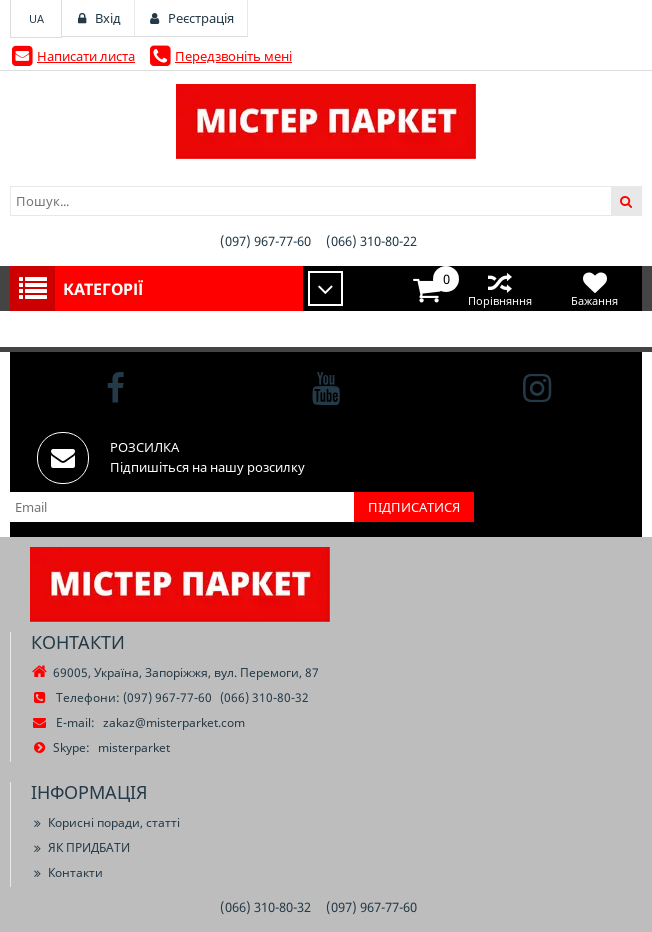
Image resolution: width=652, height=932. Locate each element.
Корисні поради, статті (105, 822)
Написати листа (86, 56)
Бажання (594, 288)
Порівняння (499, 288)
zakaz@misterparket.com (174, 722)
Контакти (67, 872)
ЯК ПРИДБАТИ (80, 847)
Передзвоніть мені (233, 56)
